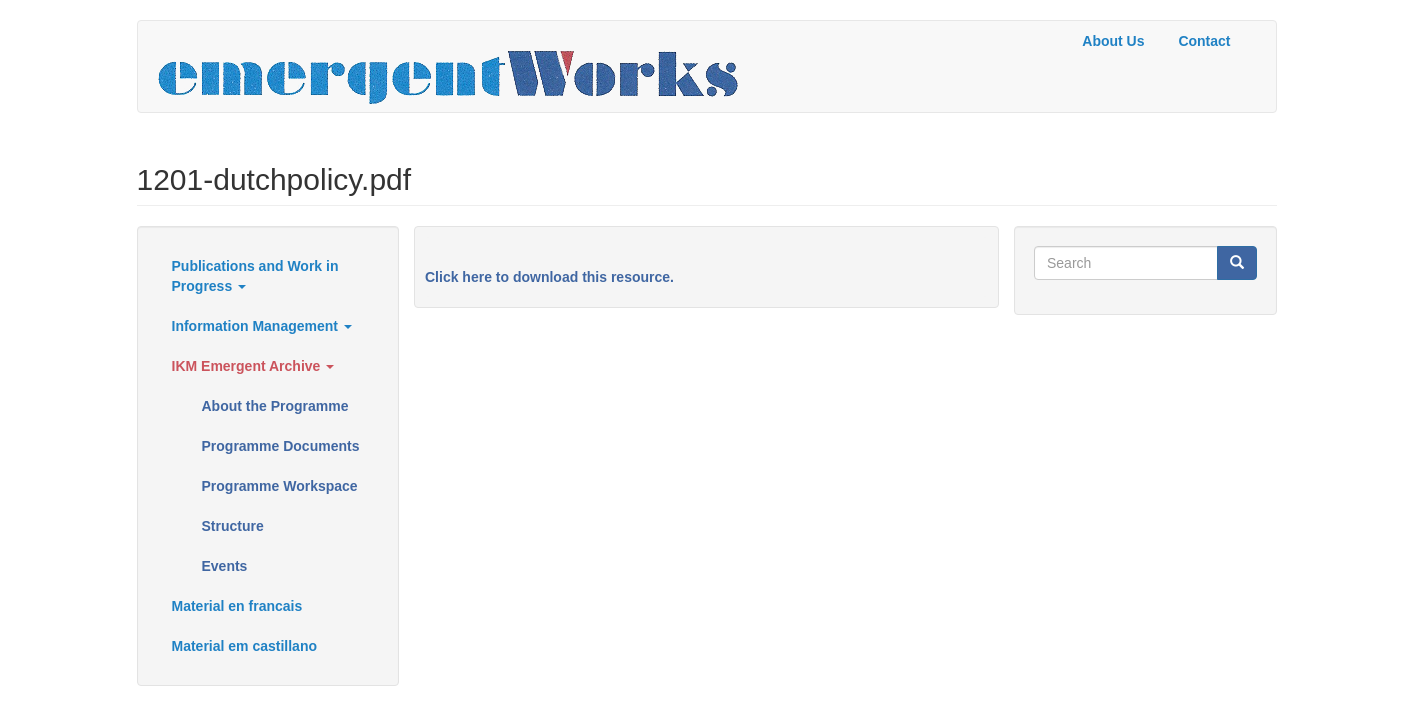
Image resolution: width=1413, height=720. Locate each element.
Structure (233, 526)
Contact (1204, 41)
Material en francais (237, 606)
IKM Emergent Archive (253, 366)
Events (225, 566)
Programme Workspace (280, 486)
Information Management (262, 326)
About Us (1113, 41)
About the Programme (275, 406)
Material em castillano (245, 646)
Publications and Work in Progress (255, 276)
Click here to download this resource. (549, 277)
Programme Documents (281, 446)
